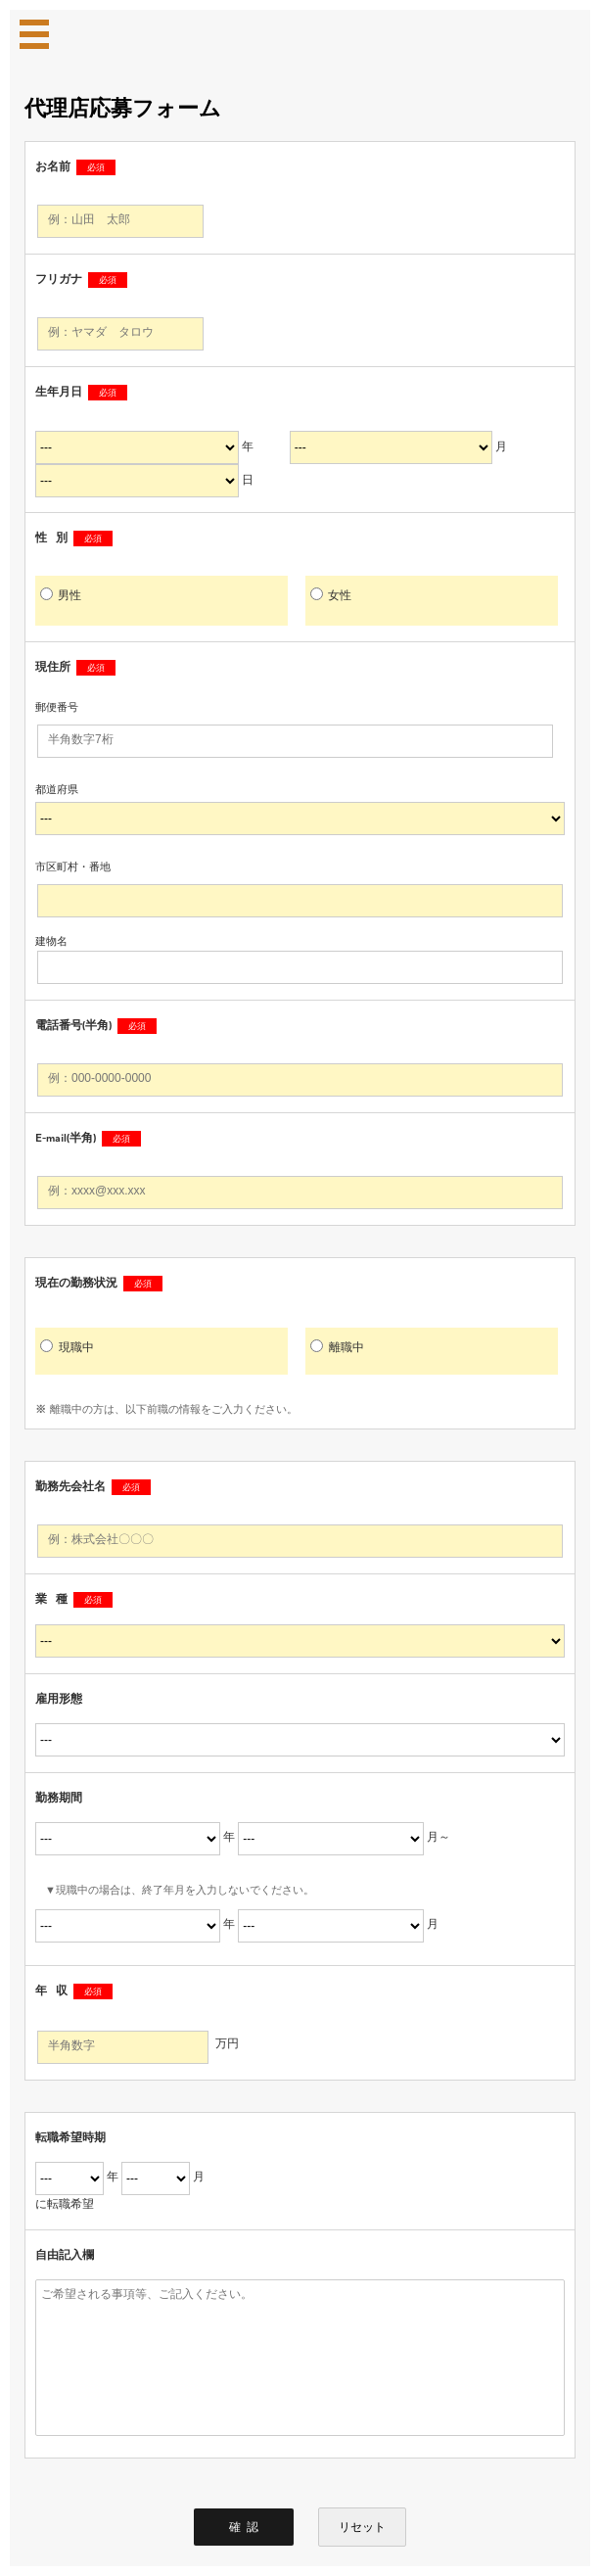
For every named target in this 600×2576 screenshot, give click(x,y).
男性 (60, 594)
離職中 (337, 1346)
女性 (330, 594)
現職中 (67, 1346)
